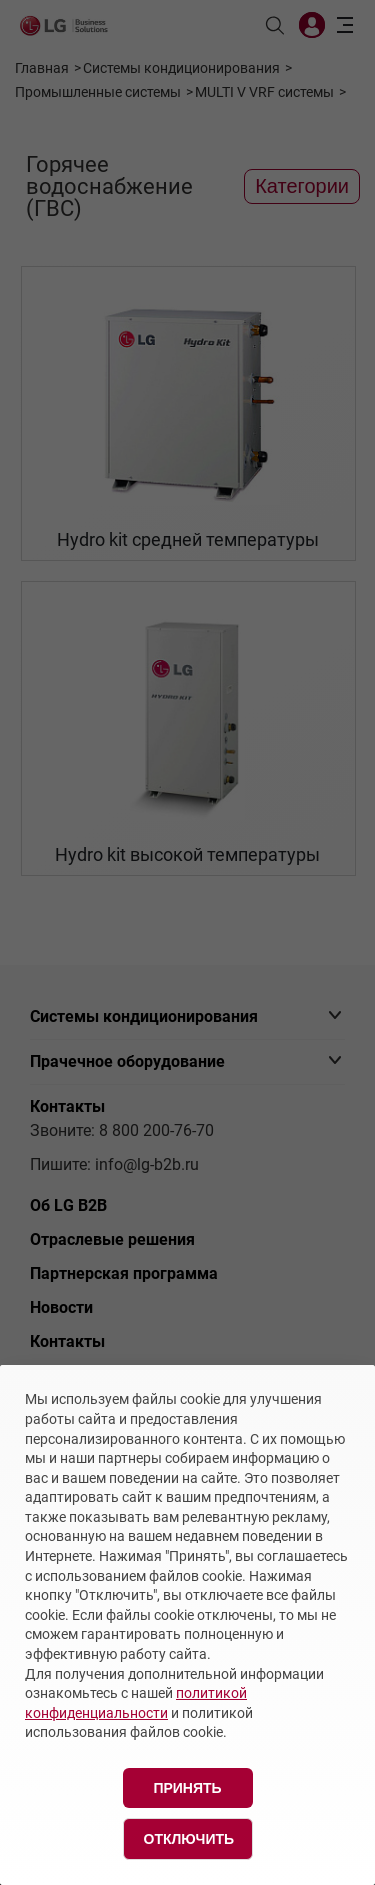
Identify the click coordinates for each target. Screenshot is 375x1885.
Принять (187, 1788)
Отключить (189, 1839)
